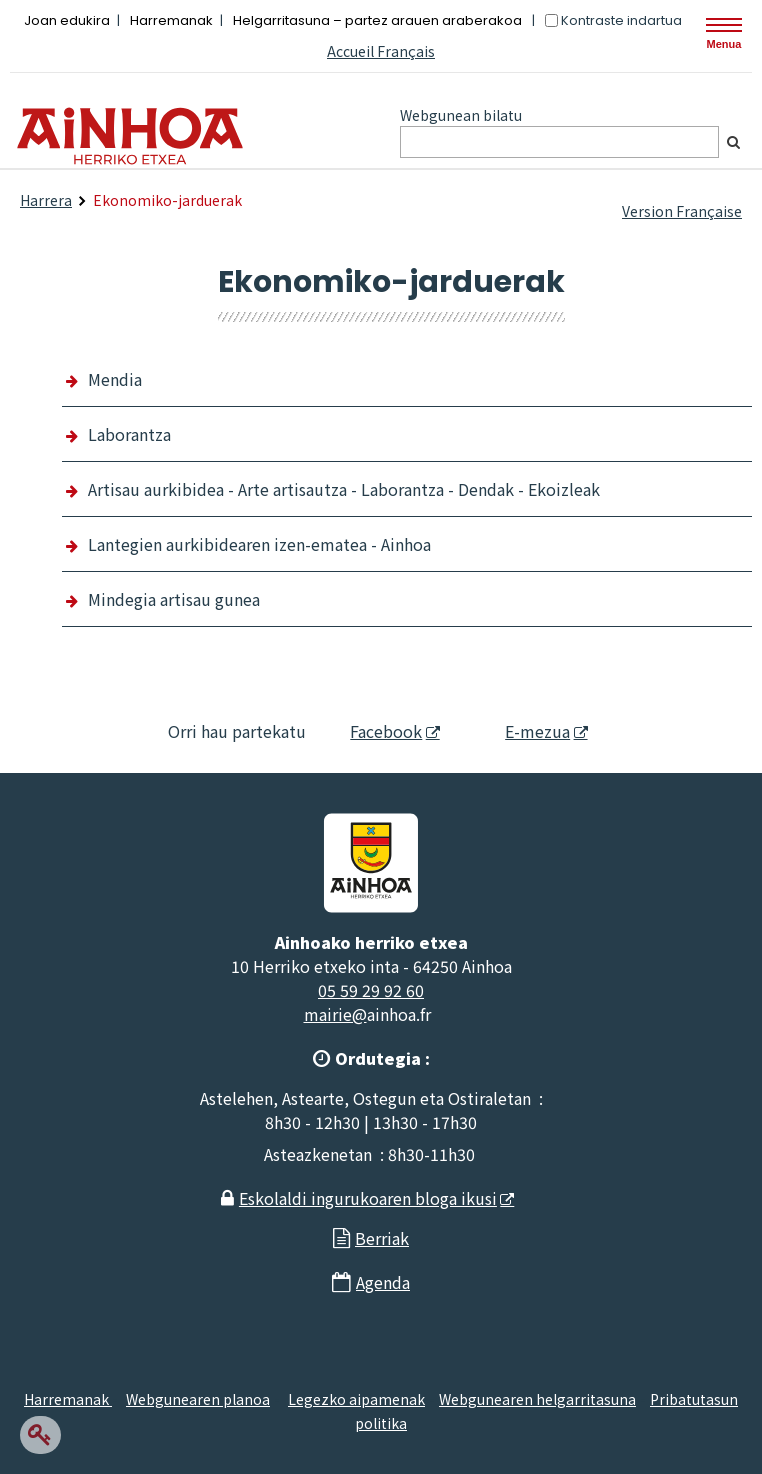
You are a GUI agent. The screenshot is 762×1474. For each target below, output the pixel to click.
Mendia (115, 379)
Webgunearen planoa (198, 1399)
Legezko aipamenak (356, 1399)
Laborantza (129, 434)
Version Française (682, 211)
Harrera (46, 200)
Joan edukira (67, 20)
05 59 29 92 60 (371, 990)
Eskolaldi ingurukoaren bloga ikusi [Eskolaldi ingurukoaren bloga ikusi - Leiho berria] (368, 1198)
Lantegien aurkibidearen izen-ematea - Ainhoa (259, 544)
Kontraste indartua (621, 20)
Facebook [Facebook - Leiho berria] (374, 731)
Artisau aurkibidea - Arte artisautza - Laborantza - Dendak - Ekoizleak (344, 489)
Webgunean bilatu (461, 115)
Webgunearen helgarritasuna (537, 1399)
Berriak (382, 1238)
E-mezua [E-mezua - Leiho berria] (521, 731)
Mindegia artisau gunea (174, 599)
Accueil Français (381, 51)
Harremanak (171, 20)
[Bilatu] (733, 142)
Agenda (383, 1282)
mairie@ (335, 1014)
